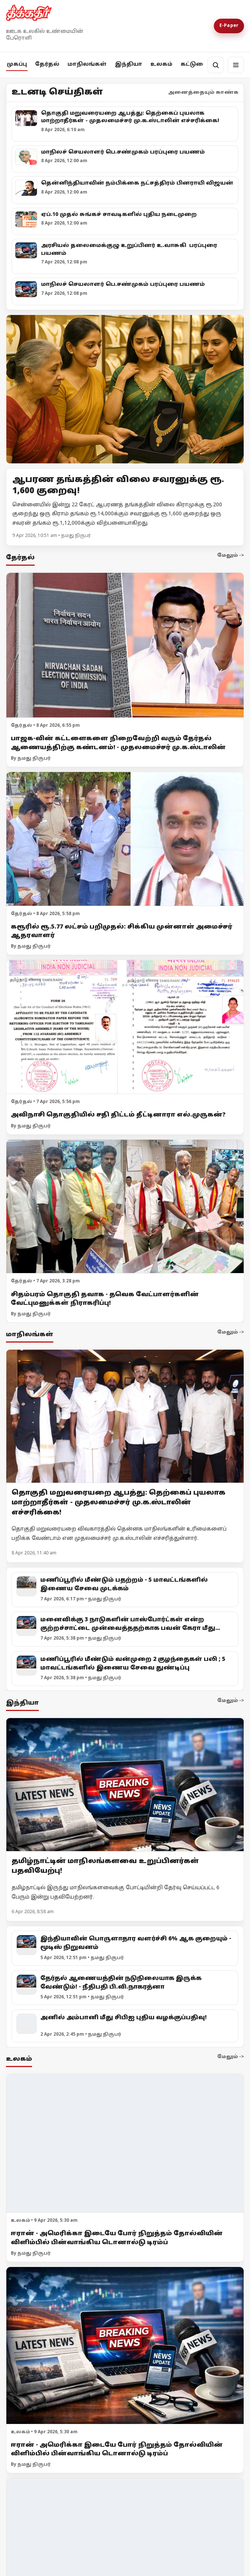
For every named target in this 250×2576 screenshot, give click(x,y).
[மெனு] (236, 65)
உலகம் (161, 64)
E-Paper (228, 26)
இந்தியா (128, 64)
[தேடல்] (215, 65)
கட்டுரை (194, 64)
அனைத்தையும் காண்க (203, 93)
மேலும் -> (230, 556)
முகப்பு (17, 64)
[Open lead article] (125, 389)
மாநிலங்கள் (87, 64)
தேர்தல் (47, 64)
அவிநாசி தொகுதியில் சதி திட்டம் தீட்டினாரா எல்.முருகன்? (118, 1115)
